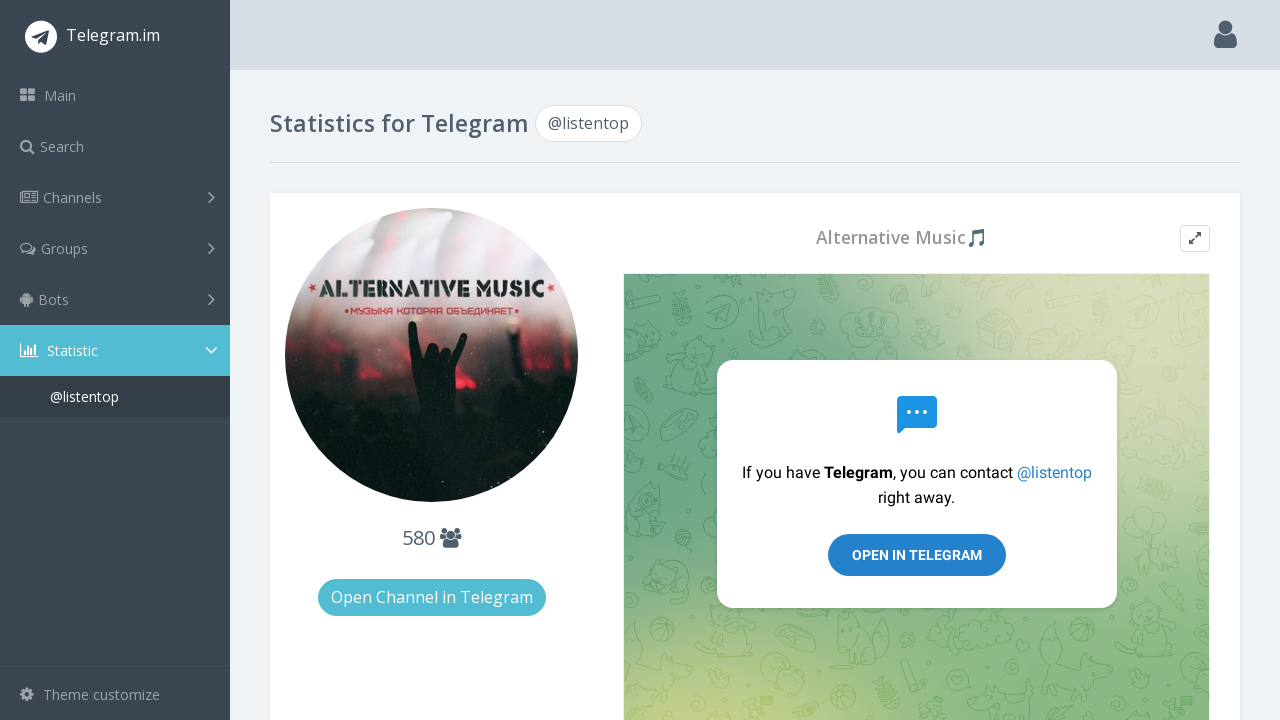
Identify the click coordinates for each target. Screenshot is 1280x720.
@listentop (84, 396)
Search (52, 146)
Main (48, 95)
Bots (117, 299)
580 (431, 537)
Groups (117, 248)
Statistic (121, 350)
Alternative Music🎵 (902, 237)
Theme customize (90, 694)
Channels (117, 197)
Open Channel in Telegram (432, 597)
